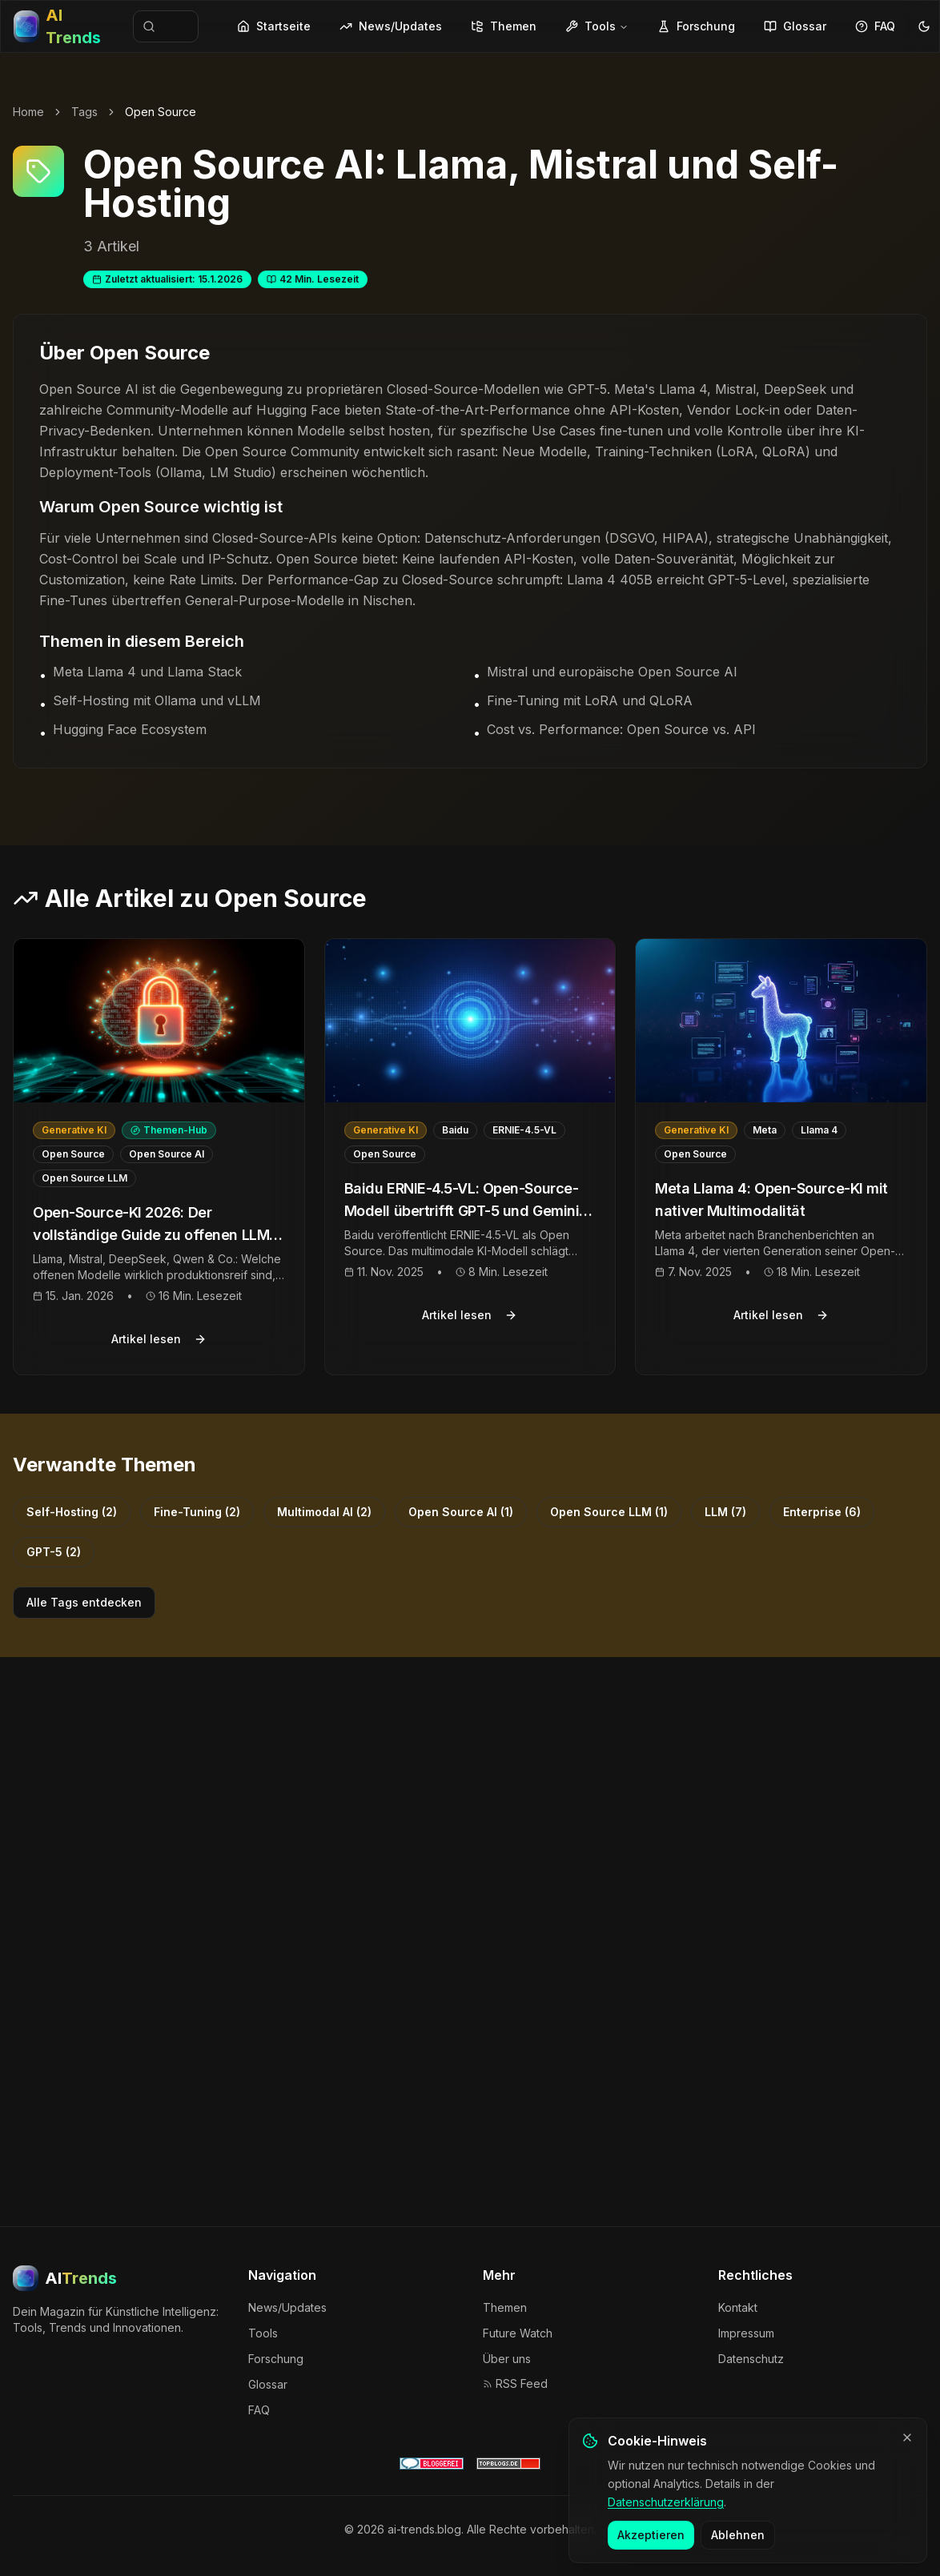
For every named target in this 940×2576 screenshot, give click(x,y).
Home (28, 111)
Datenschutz (751, 2358)
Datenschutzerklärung (666, 2512)
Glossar (795, 26)
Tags (84, 111)
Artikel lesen (159, 1339)
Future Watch (517, 2333)
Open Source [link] (160, 111)
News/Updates (390, 26)
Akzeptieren (651, 2546)
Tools (597, 26)
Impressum (746, 2333)
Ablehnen (738, 2546)
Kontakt (737, 2307)
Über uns (507, 2358)
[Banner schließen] (907, 2448)
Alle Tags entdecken (84, 1602)
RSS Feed (515, 2383)
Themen (503, 26)
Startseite (274, 26)
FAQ (875, 26)
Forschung (696, 26)
